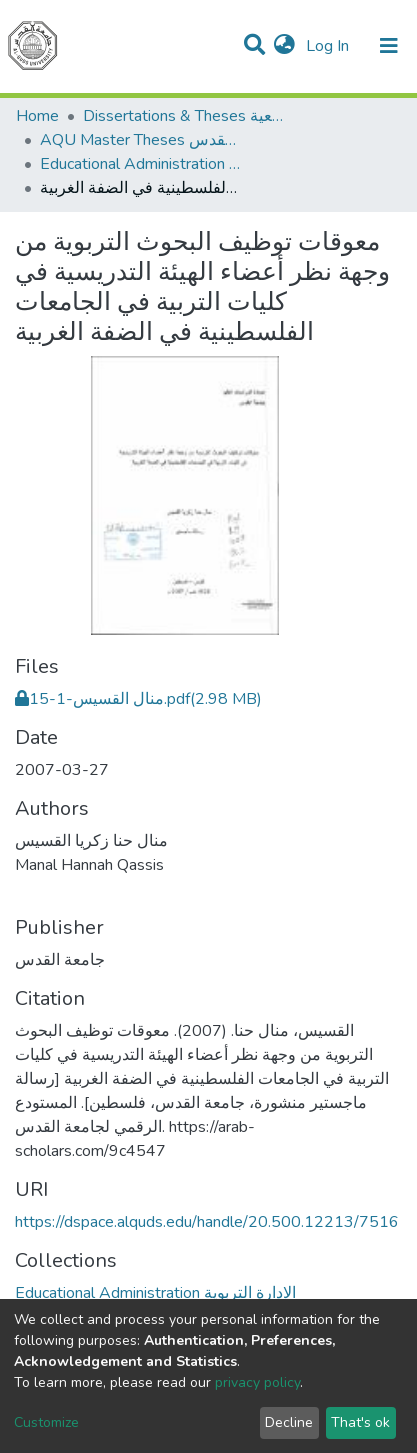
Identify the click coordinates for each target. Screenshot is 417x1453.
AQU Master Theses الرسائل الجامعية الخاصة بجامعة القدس (140, 140)
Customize (46, 1422)
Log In (329, 46)
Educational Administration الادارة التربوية (140, 164)
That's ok (360, 1422)
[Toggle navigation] (389, 46)
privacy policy (257, 1382)
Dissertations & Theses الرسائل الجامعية (183, 116)
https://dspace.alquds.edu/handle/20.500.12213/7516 (207, 1222)
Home (37, 116)
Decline (289, 1422)
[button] (284, 46)
